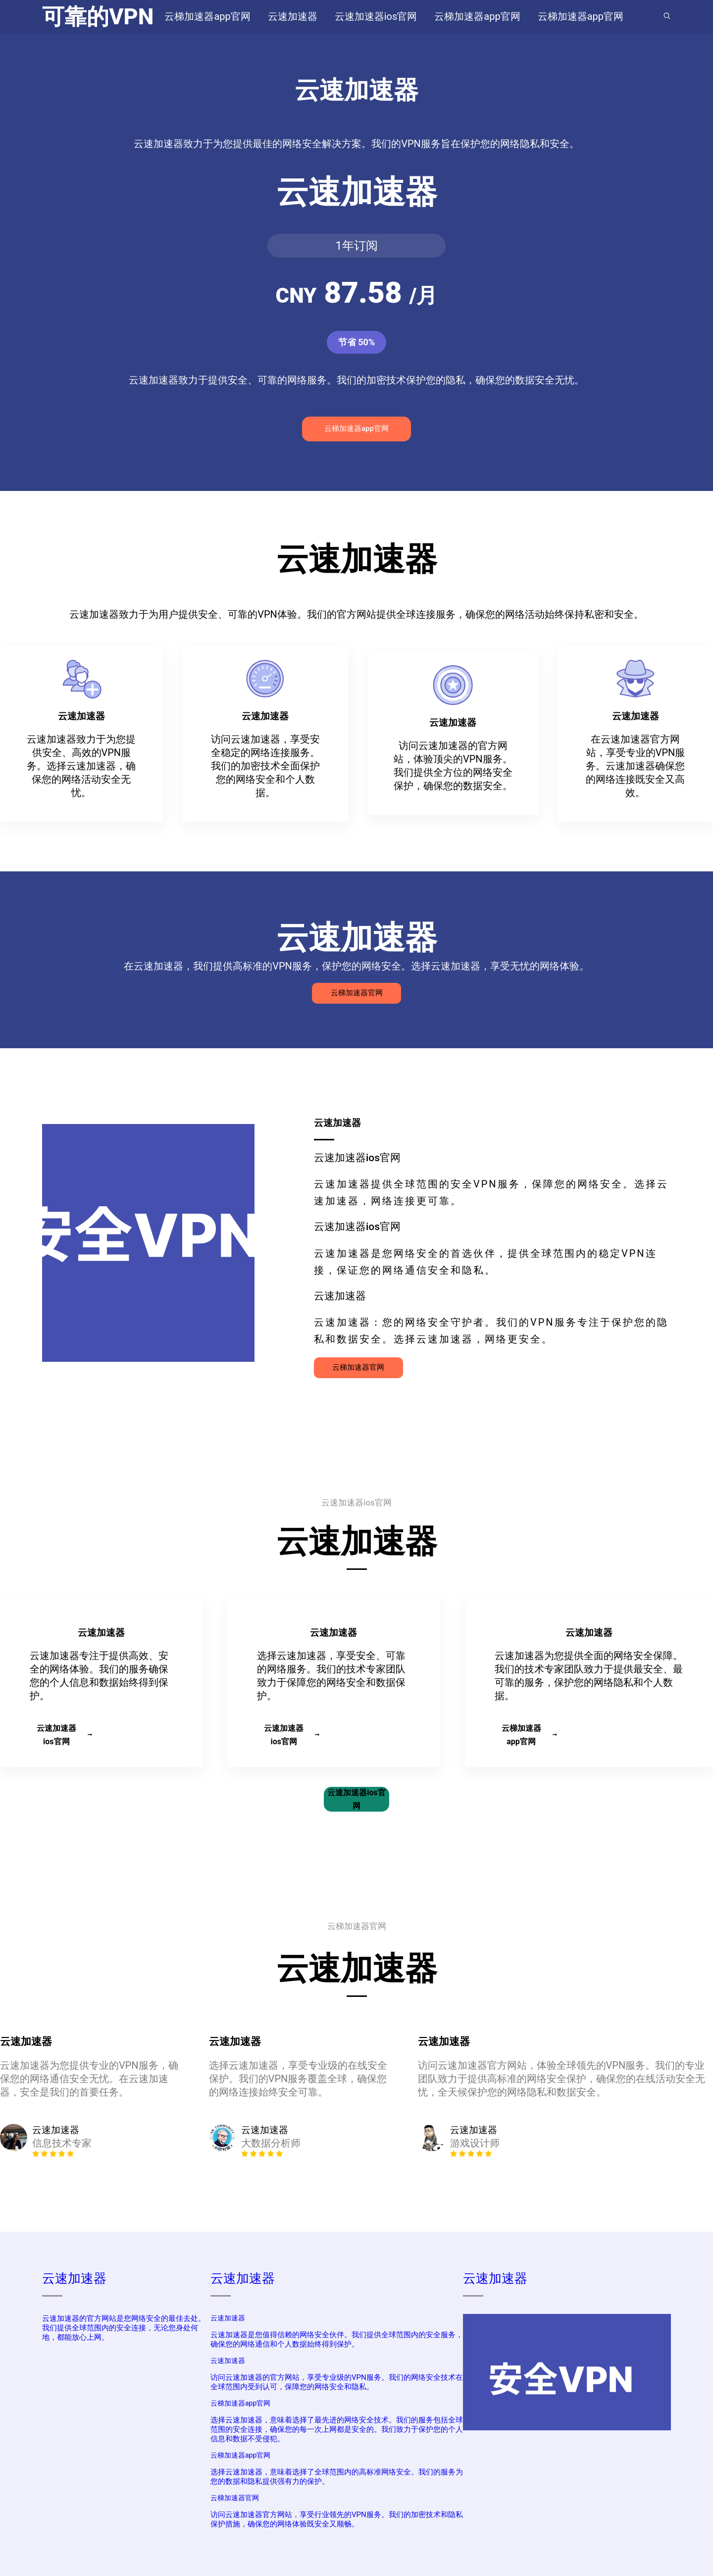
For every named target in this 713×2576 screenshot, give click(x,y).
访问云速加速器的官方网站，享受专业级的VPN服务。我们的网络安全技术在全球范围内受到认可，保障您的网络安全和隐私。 (336, 2382)
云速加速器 (74, 2278)
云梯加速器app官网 (356, 428)
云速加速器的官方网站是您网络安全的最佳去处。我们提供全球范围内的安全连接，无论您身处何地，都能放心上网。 (123, 2328)
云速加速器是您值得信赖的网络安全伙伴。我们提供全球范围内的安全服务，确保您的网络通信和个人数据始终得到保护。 (336, 2339)
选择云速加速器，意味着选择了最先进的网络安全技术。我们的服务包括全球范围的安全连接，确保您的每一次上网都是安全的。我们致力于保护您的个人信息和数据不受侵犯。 (336, 2429)
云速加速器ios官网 (64, 1734)
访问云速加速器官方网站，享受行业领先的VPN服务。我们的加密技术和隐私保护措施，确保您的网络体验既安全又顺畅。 (336, 2519)
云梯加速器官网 (357, 992)
